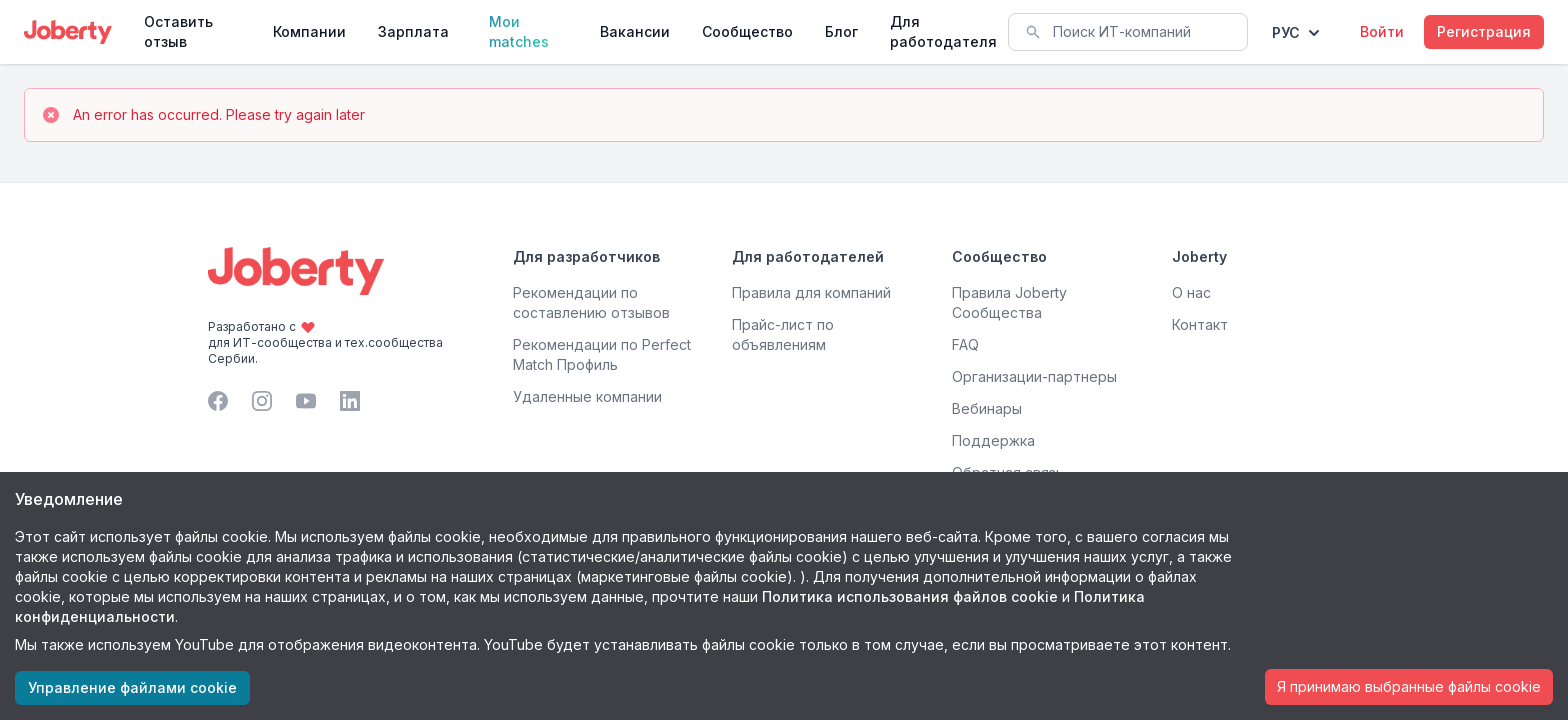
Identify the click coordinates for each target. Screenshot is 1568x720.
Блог (841, 31)
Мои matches (519, 31)
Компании (309, 31)
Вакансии (635, 31)
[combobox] (1128, 32)
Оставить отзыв (178, 31)
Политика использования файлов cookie (910, 596)
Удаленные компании (587, 396)
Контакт (1200, 324)
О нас (1191, 292)
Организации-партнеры (1034, 376)
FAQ (965, 344)
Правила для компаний (811, 292)
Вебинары (987, 408)
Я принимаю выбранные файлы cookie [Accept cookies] (1409, 686)
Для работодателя (943, 31)
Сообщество (747, 31)
